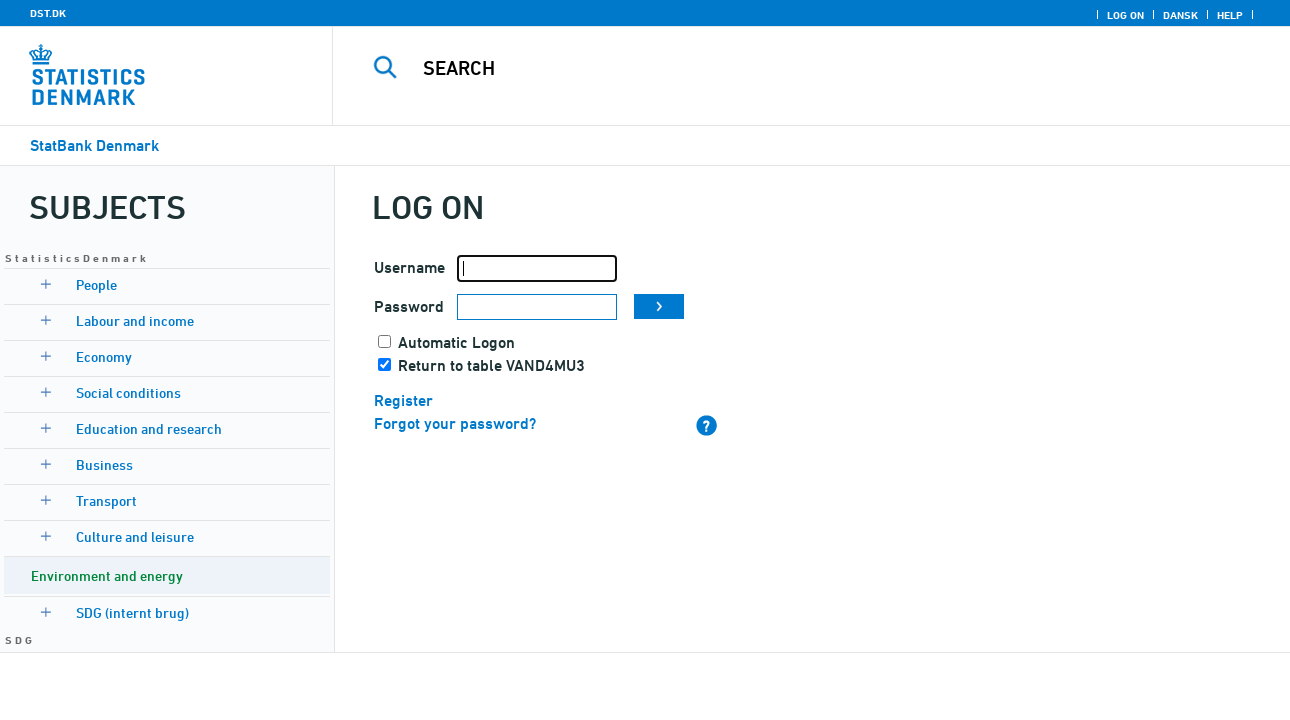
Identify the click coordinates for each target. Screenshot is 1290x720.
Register (403, 400)
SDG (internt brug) (132, 612)
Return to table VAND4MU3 (491, 365)
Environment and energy (107, 575)
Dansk (1180, 15)
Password (409, 306)
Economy (104, 356)
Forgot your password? (455, 423)
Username (409, 267)
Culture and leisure (135, 536)
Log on (1125, 15)
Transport (106, 500)
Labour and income (135, 320)
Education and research (149, 428)
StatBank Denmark (94, 145)
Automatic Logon (456, 342)
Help (1230, 15)
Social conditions (128, 392)
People (96, 284)
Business (104, 464)
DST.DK (48, 13)
